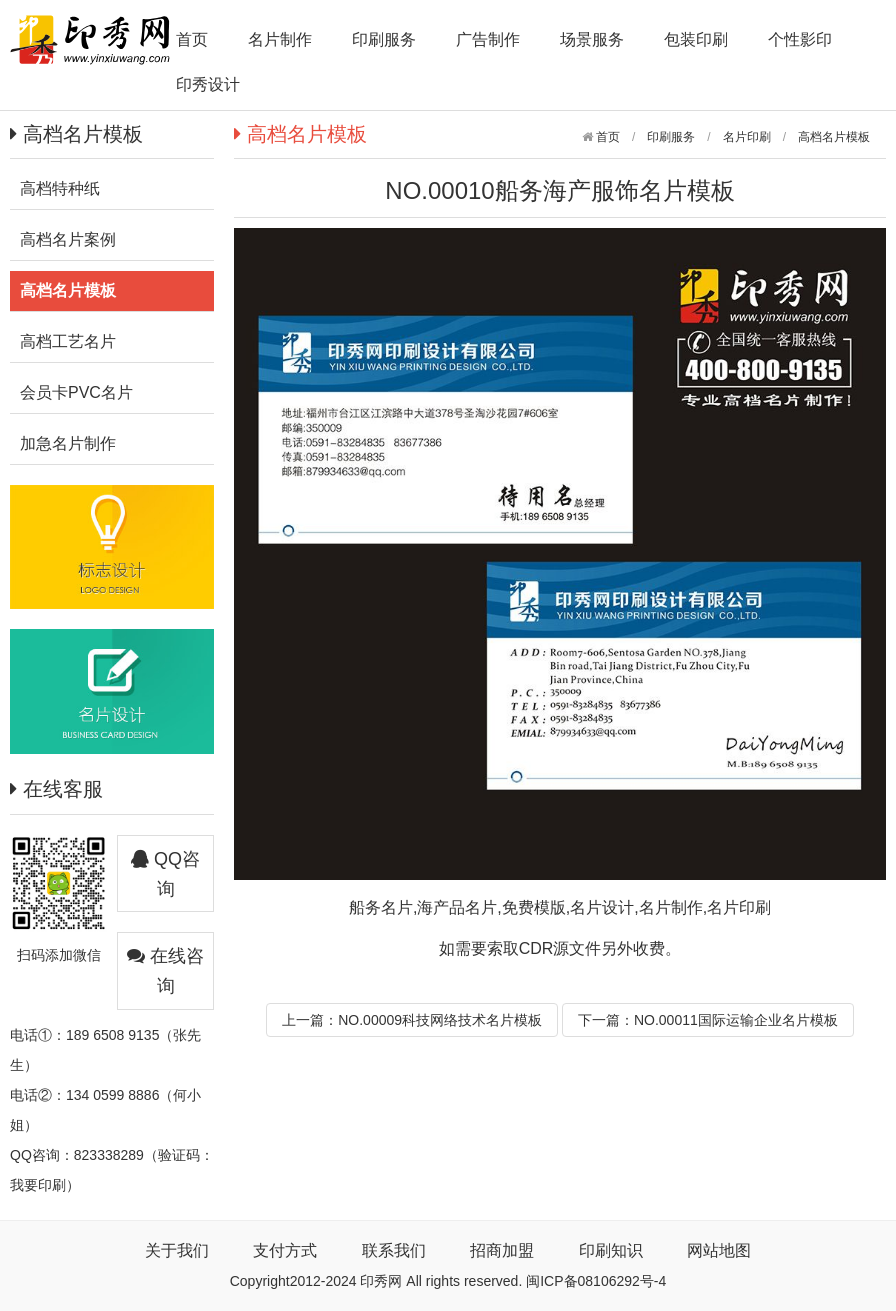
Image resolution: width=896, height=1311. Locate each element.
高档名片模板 (834, 137)
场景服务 (592, 39)
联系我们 (394, 1250)
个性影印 (800, 39)
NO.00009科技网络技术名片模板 (440, 1020)
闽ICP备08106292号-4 (596, 1281)
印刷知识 (611, 1250)
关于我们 (177, 1250)
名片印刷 (747, 137)
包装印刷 (696, 39)
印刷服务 (384, 39)
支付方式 (285, 1250)
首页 (192, 39)
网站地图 (719, 1250)
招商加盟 (502, 1250)
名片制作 (280, 39)
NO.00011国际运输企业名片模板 (736, 1020)
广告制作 (488, 39)
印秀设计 (208, 84)
